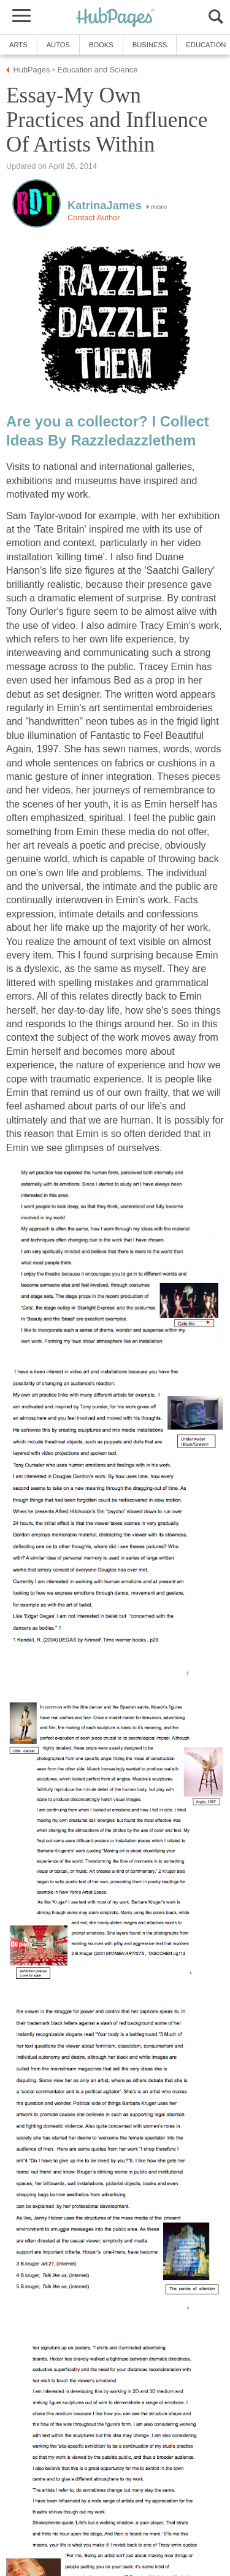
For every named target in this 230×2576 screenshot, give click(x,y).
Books (101, 44)
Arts (18, 44)
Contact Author (93, 217)
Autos (58, 44)
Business (149, 44)
